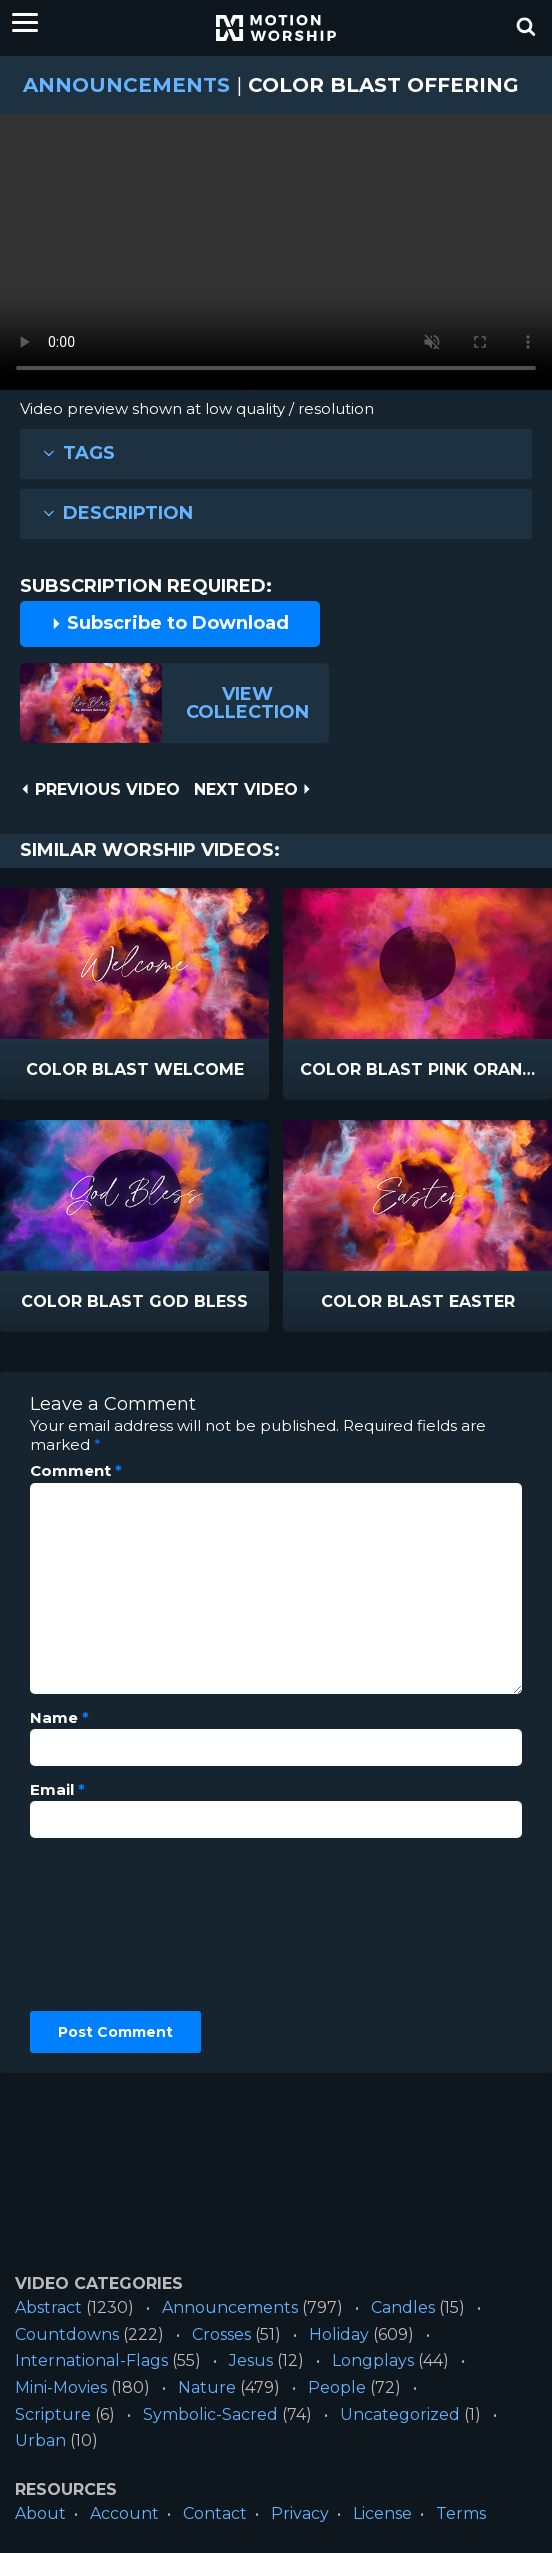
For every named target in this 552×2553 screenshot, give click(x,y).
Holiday (339, 2334)
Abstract (48, 2307)
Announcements (126, 85)
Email (57, 1790)
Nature (207, 2387)
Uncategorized (400, 2414)
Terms (461, 2513)
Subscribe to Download (170, 623)
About (40, 2513)
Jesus (251, 2360)
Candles (403, 2307)
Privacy (300, 2513)
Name (59, 1718)
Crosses (221, 2334)
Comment (76, 1471)
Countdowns (67, 2334)
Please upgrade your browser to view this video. (276, 257)
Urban (40, 2440)
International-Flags (91, 2360)
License (382, 2513)
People (337, 2387)
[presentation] (112, 1925)
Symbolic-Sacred (210, 2414)
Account (124, 2513)
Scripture (53, 2414)
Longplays (373, 2360)
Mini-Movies (61, 2387)
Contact (215, 2513)
